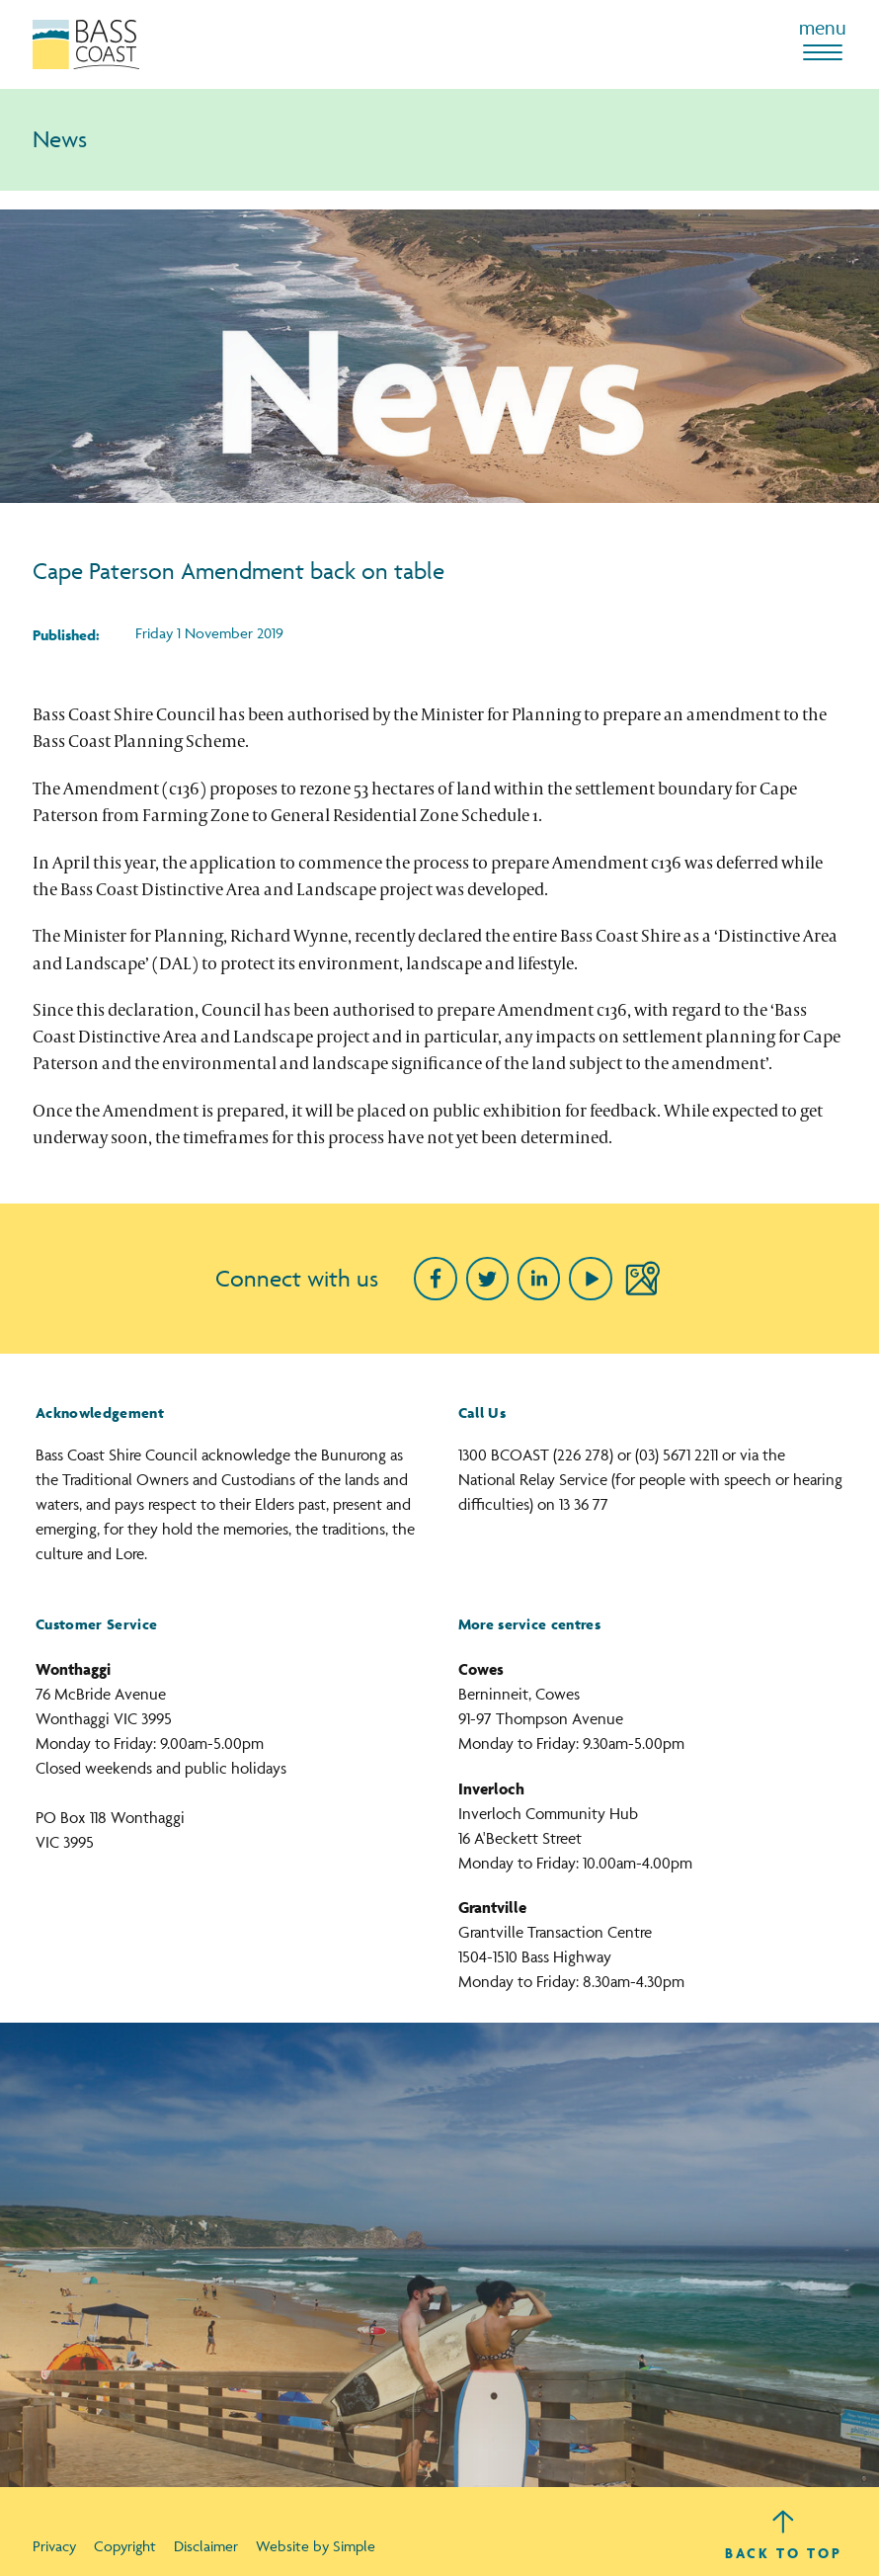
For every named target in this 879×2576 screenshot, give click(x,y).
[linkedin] (539, 1278)
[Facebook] (435, 1278)
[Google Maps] (642, 1278)
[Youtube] (590, 1278)
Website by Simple (315, 2545)
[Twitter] (487, 1278)
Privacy (54, 2545)
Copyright (125, 2545)
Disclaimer (206, 2545)
